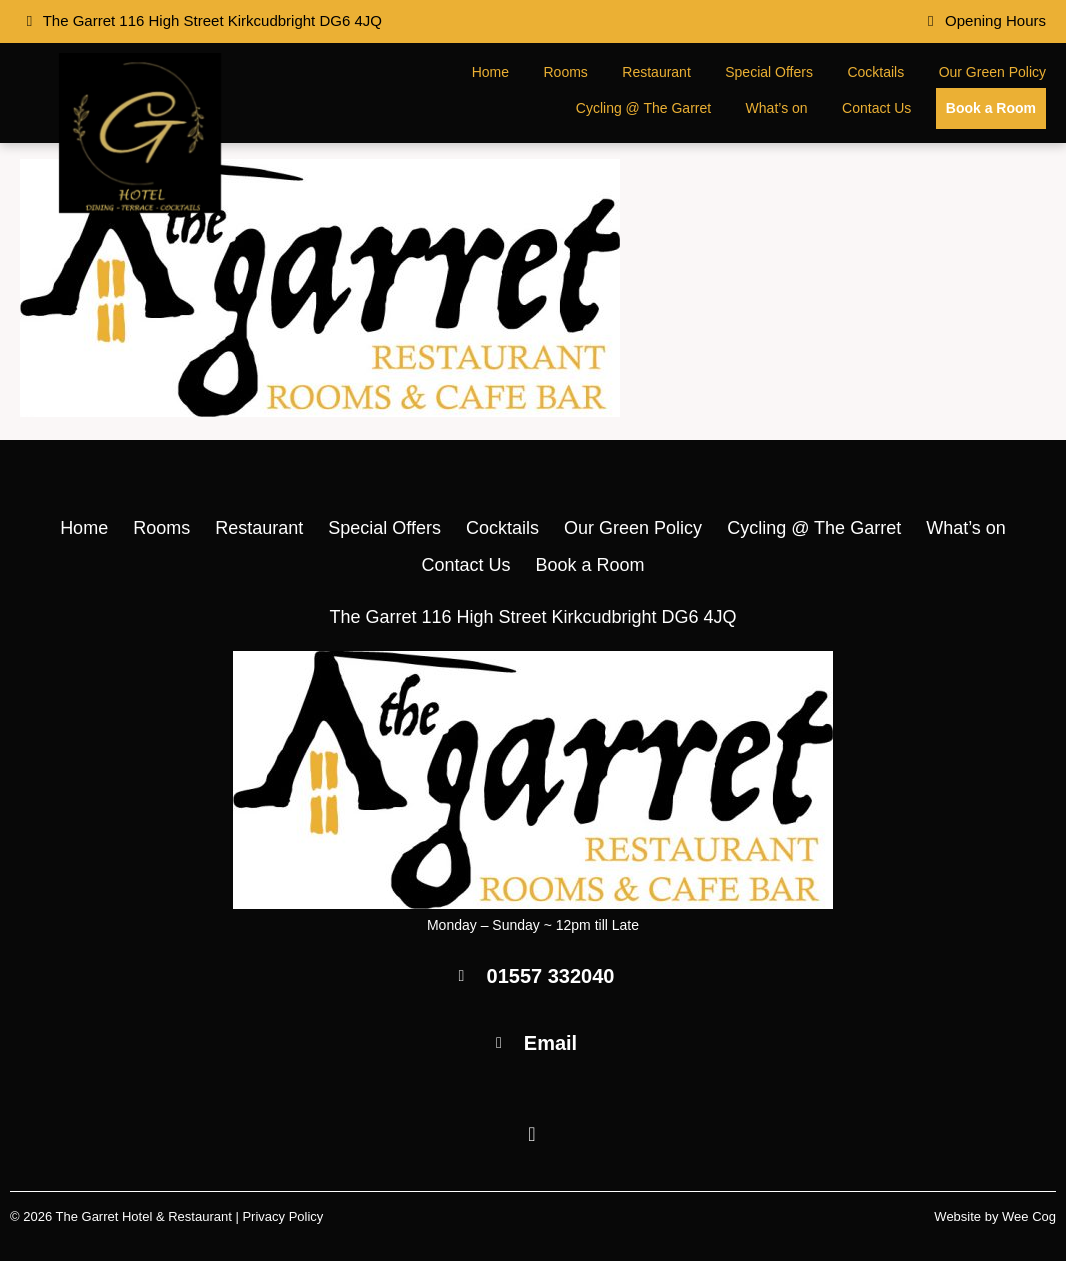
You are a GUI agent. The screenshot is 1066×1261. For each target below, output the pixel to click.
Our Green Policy (992, 72)
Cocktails (875, 72)
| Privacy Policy (279, 1216)
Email (550, 1043)
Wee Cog (1029, 1216)
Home (490, 72)
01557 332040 (551, 976)
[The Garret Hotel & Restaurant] (140, 207)
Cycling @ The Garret (643, 108)
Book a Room (991, 108)
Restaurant (656, 72)
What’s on (777, 108)
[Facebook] (532, 1135)
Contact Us (876, 108)
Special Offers (769, 72)
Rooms (566, 72)
